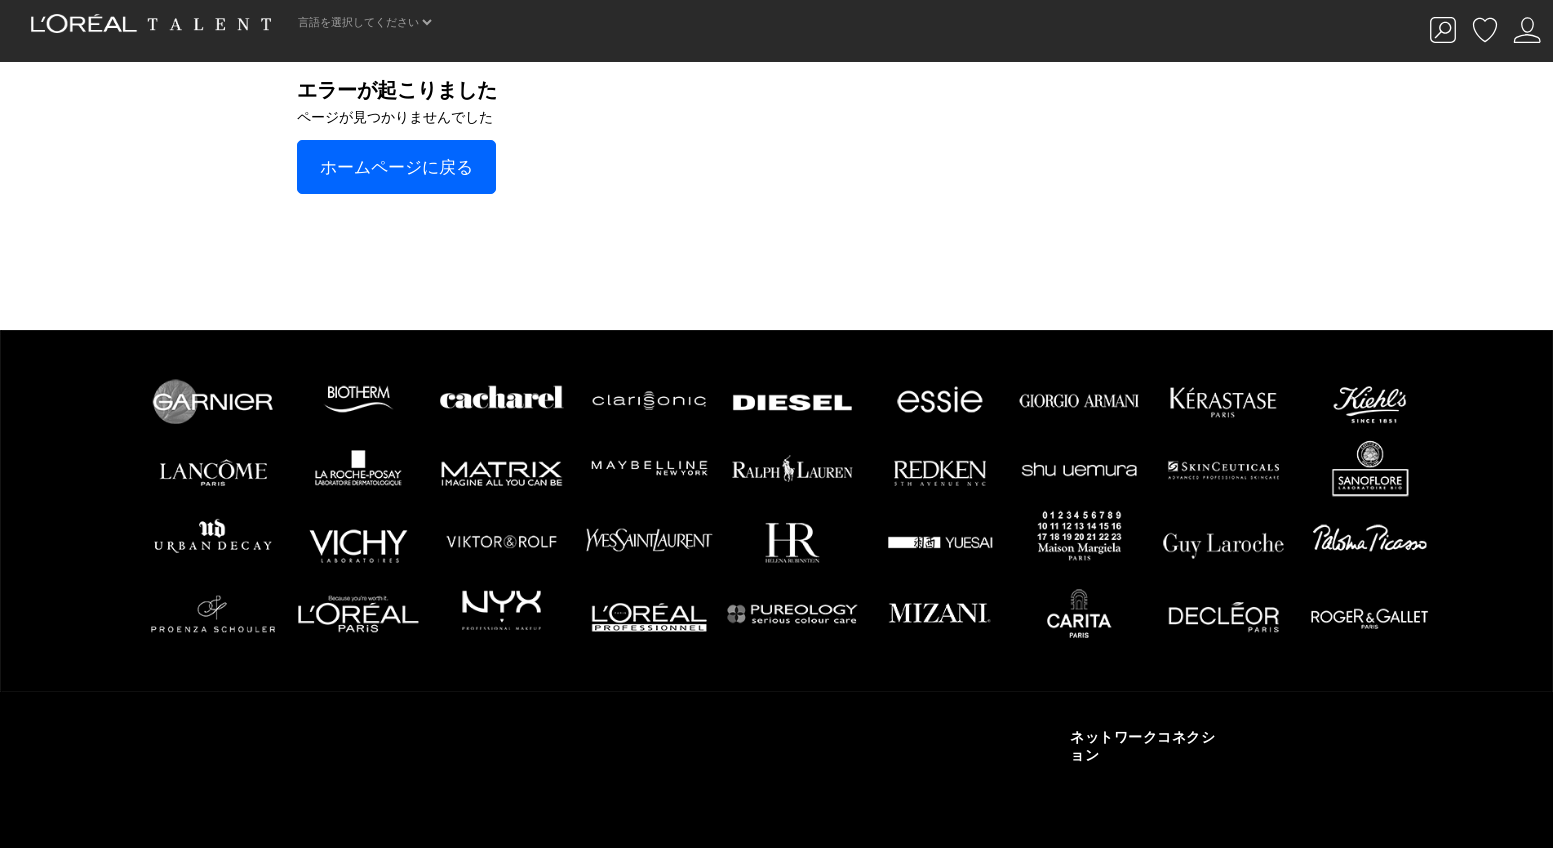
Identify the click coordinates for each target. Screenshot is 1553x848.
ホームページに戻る (396, 167)
